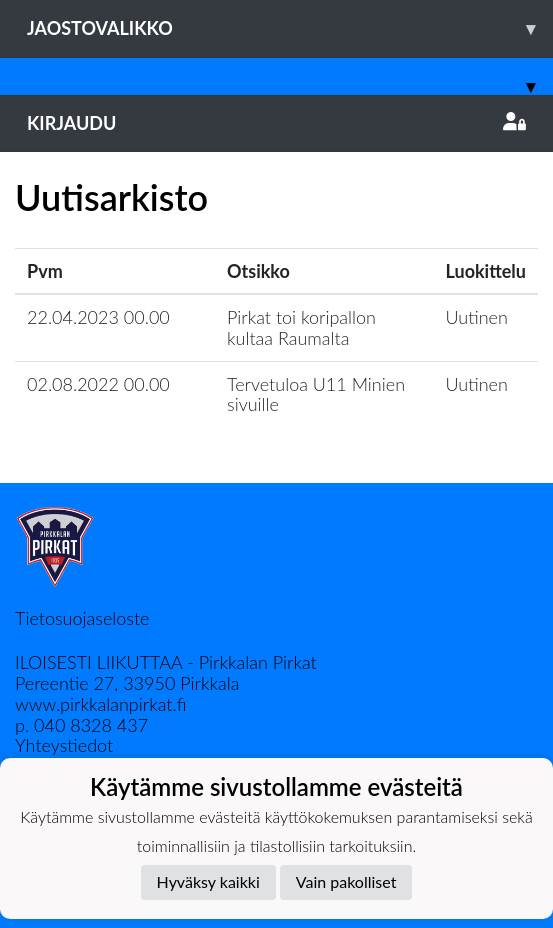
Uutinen (477, 317)
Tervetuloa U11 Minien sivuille (316, 394)
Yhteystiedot (64, 745)
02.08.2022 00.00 (98, 384)
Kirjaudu (276, 123)
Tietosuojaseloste (82, 618)
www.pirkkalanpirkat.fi (100, 704)
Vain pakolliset (346, 881)
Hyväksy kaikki (208, 881)
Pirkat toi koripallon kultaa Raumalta (301, 327)
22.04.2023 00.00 (98, 317)
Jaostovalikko (290, 28)
